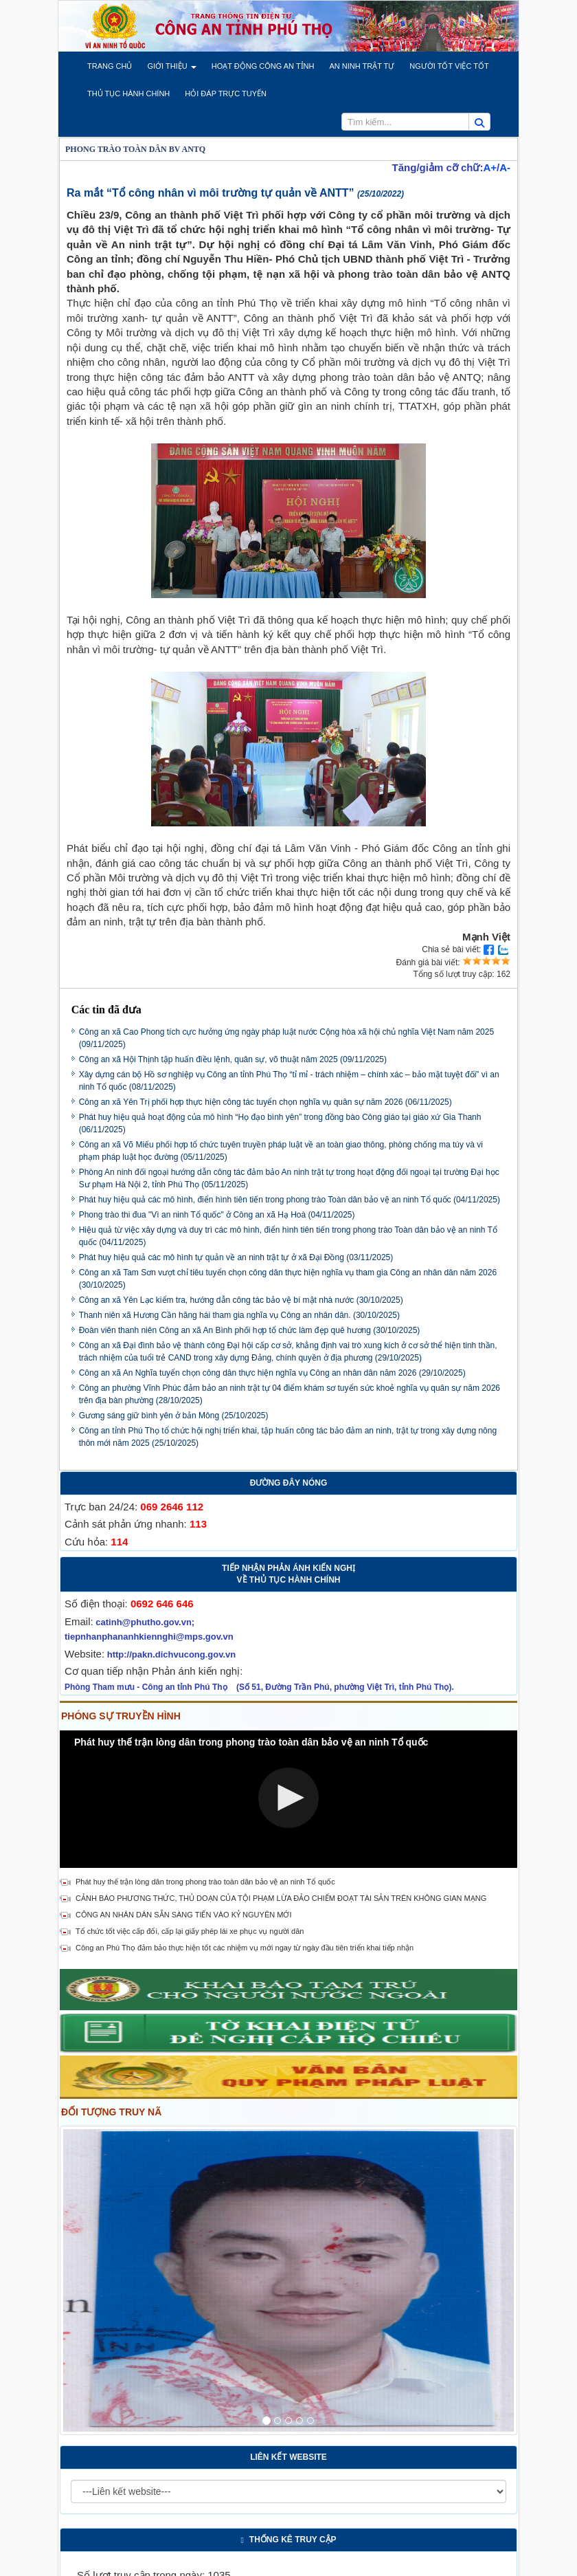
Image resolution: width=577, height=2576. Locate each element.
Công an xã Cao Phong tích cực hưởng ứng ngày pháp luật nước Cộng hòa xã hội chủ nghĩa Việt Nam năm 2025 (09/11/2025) (286, 1038)
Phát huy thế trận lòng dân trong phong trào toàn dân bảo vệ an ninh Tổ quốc (205, 1882)
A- (504, 167)
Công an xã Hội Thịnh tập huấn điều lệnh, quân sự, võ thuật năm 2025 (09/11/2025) (233, 1059)
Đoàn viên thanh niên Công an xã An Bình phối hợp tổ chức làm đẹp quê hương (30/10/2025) (249, 1330)
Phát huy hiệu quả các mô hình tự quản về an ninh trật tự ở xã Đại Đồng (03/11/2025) (236, 1257)
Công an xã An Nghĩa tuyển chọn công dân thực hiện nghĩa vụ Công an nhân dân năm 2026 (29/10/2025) (272, 1373)
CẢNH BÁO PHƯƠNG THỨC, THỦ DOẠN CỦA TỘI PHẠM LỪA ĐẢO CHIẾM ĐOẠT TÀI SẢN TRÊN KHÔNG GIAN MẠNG (281, 1898)
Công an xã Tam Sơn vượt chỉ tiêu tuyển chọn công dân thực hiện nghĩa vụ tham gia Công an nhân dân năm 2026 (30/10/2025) (288, 1279)
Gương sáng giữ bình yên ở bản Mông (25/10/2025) (174, 1415)
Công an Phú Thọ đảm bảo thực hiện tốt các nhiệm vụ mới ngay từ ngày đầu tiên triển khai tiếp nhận (245, 1948)
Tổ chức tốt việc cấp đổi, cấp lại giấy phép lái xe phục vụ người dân (190, 1931)
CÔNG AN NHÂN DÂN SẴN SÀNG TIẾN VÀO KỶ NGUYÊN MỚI (183, 1915)
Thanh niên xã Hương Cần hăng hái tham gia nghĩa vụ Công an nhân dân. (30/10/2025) (239, 1315)
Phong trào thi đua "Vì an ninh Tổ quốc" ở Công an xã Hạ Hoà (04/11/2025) (217, 1215)
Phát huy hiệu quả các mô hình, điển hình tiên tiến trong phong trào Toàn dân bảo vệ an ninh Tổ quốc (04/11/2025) (289, 1199)
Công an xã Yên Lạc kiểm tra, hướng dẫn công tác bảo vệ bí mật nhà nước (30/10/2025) (241, 1300)
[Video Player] (288, 1799)
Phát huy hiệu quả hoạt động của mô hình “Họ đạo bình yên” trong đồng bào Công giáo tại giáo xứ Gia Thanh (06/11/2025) (280, 1123)
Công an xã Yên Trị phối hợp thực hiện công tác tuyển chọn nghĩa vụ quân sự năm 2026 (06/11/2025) (265, 1102)
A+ (490, 167)
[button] (109, 66)
